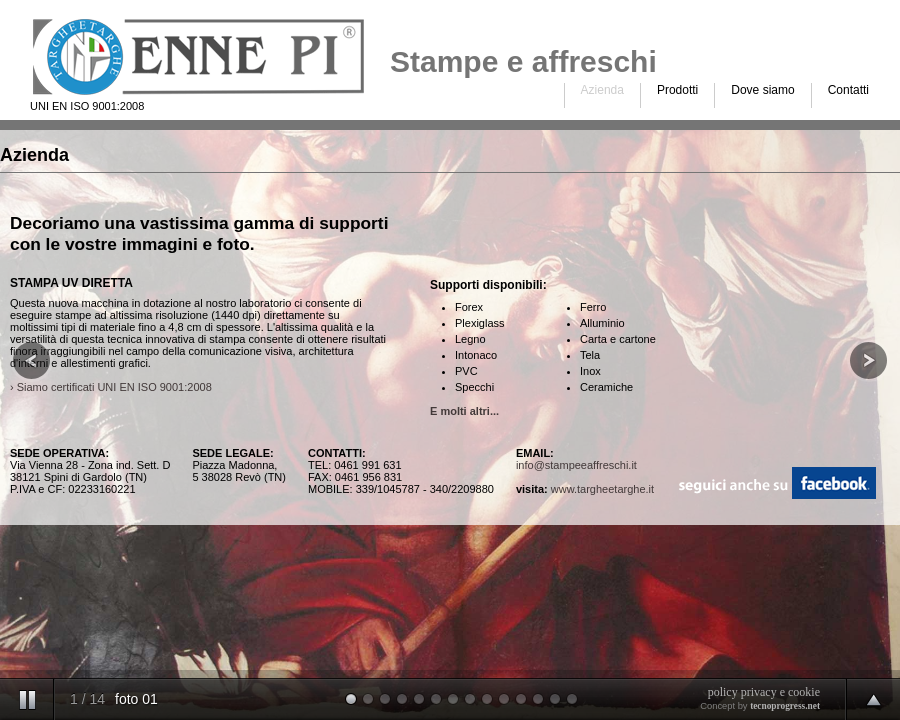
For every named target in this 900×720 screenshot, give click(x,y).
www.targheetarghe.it (602, 489)
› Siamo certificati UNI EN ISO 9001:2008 (111, 387)
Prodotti (677, 90)
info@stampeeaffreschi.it (576, 465)
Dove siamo (762, 90)
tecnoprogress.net (785, 706)
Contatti (848, 90)
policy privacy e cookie (764, 692)
